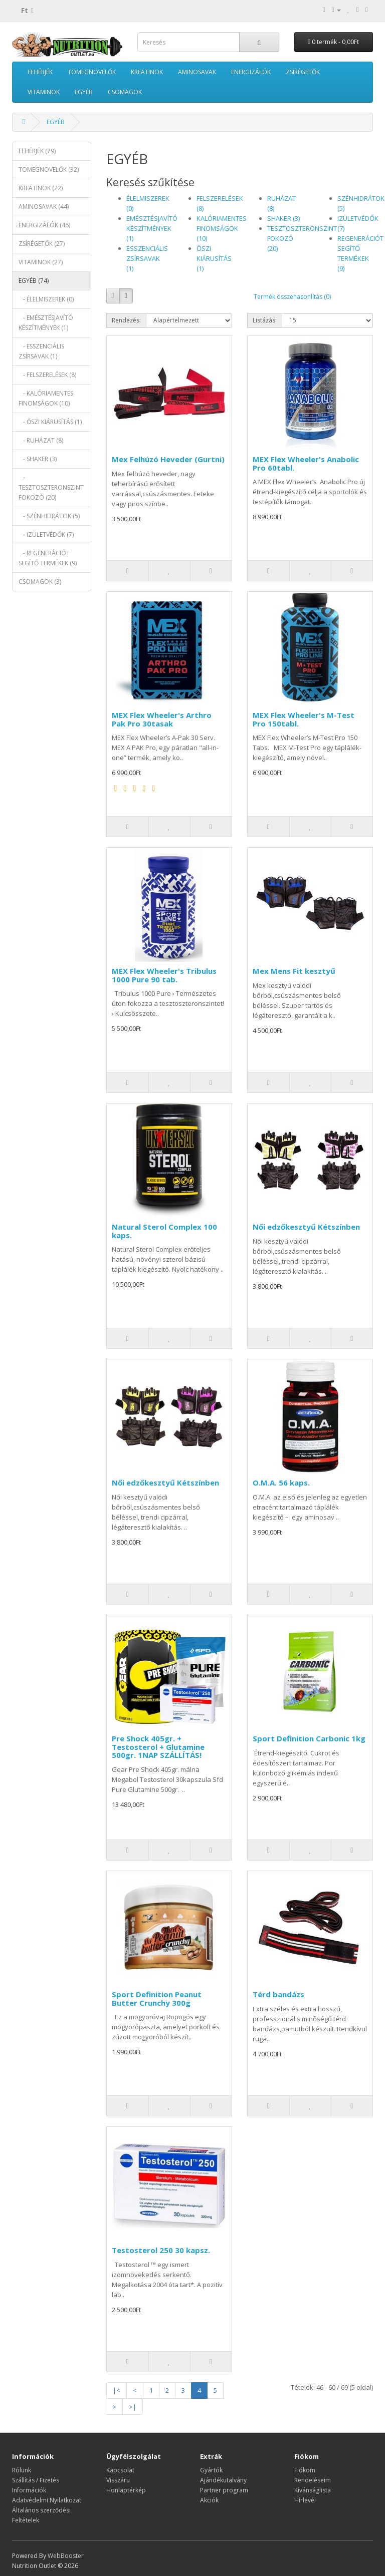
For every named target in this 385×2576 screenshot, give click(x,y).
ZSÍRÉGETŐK (303, 72)
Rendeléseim (312, 2480)
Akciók (209, 2500)
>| (132, 2406)
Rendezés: (126, 320)
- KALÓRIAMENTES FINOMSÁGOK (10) (46, 398)
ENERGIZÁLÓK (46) (44, 225)
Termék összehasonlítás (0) (292, 296)
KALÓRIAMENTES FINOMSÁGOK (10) (222, 228)
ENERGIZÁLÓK (251, 72)
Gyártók (211, 2470)
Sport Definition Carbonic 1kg (309, 1738)
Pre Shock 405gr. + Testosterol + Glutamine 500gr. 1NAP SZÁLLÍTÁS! (158, 1746)
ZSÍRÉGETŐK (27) (42, 243)
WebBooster (66, 2555)
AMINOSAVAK (197, 72)
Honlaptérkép (126, 2490)
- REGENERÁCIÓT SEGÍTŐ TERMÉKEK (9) (48, 558)
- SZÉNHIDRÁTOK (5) (49, 516)
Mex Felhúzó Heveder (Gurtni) (168, 459)
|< (116, 2390)
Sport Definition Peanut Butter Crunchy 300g (157, 1998)
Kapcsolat (120, 2470)
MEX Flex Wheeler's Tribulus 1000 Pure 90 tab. (164, 975)
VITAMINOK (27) (41, 262)
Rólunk (21, 2470)
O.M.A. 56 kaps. (281, 1483)
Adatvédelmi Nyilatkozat (46, 2500)
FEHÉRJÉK (40, 72)
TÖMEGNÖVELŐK (92, 72)
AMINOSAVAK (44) (44, 206)
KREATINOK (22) (41, 188)
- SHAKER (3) (38, 459)
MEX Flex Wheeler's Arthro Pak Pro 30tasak (162, 719)
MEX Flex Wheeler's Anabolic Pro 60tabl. (306, 463)
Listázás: (265, 320)
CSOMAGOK (125, 92)
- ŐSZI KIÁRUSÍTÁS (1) (50, 422)
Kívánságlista (312, 2490)
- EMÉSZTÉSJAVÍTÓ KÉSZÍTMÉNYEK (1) (46, 322)
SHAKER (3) (283, 218)
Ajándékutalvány (223, 2480)
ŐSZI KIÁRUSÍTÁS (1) (214, 258)
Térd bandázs (278, 1994)
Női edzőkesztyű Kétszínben (306, 1227)
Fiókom (304, 2470)
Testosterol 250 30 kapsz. (161, 2250)
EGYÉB (84, 92)
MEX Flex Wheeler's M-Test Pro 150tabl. (303, 719)
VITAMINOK (44, 92)
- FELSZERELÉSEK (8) (47, 375)
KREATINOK (147, 72)
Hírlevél (305, 2500)
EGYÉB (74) (34, 280)
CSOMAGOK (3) (40, 581)
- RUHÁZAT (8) (41, 440)
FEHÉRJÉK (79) (37, 151)
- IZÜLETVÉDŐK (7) (46, 534)
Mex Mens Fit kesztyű (294, 971)
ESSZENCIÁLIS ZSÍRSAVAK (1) (147, 258)
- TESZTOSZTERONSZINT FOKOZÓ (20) (51, 487)
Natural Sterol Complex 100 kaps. (164, 1231)
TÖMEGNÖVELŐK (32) (49, 169)
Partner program (224, 2490)
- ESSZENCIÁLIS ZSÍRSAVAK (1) (41, 351)
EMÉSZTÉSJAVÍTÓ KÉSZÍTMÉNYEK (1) (151, 228)
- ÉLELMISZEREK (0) (46, 299)
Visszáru (118, 2480)
